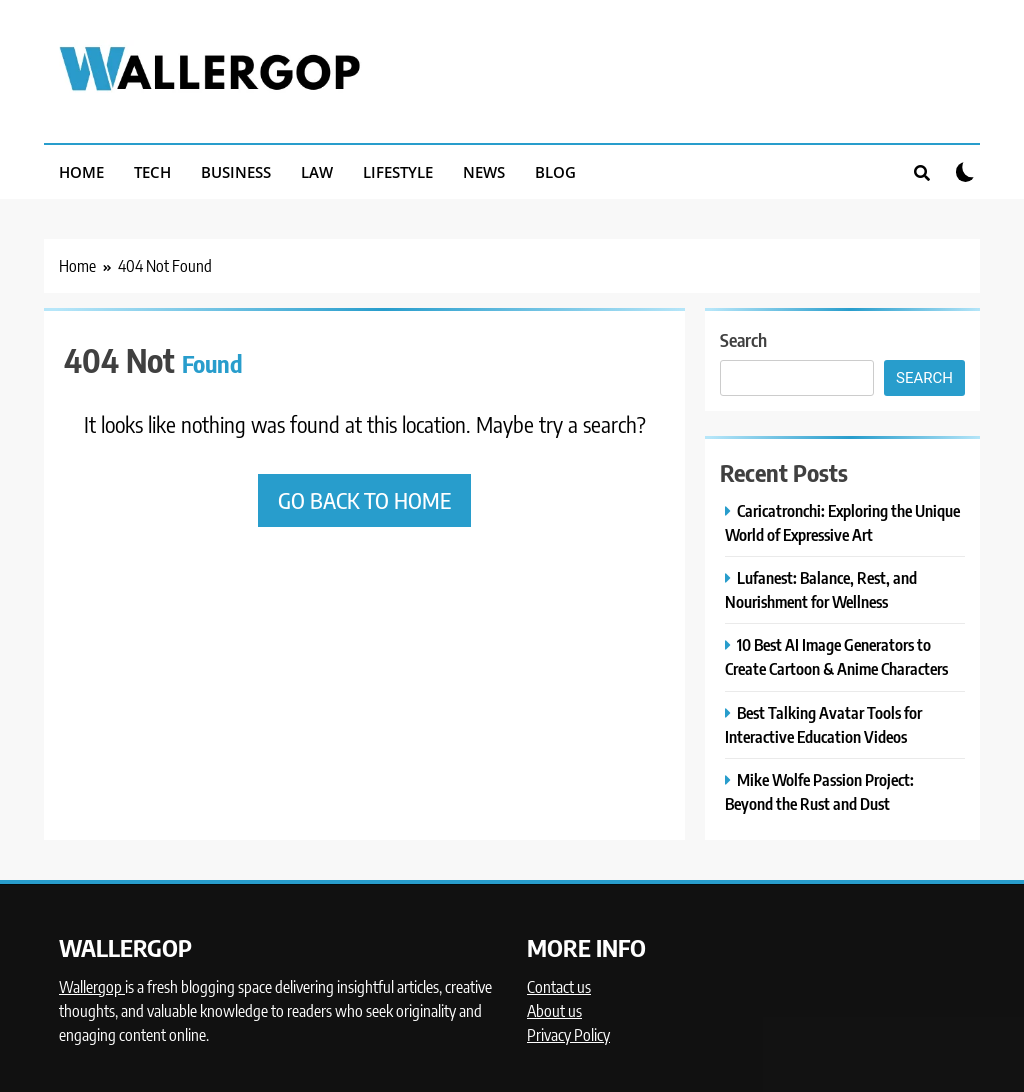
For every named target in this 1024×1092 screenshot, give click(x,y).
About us (554, 1011)
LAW (317, 172)
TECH (152, 172)
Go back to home (364, 500)
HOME (81, 172)
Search (743, 339)
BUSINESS (236, 172)
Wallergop (92, 987)
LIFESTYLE (398, 172)
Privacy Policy (568, 1035)
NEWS (484, 172)
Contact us (559, 987)
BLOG (555, 172)
